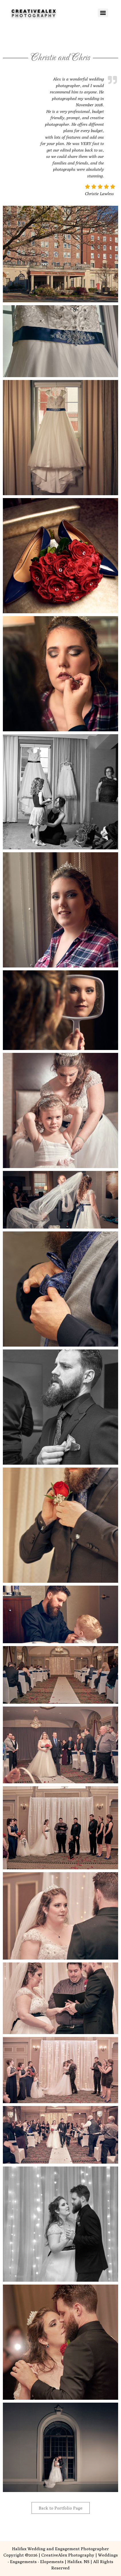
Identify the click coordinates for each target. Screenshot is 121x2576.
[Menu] (103, 13)
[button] (60, 254)
